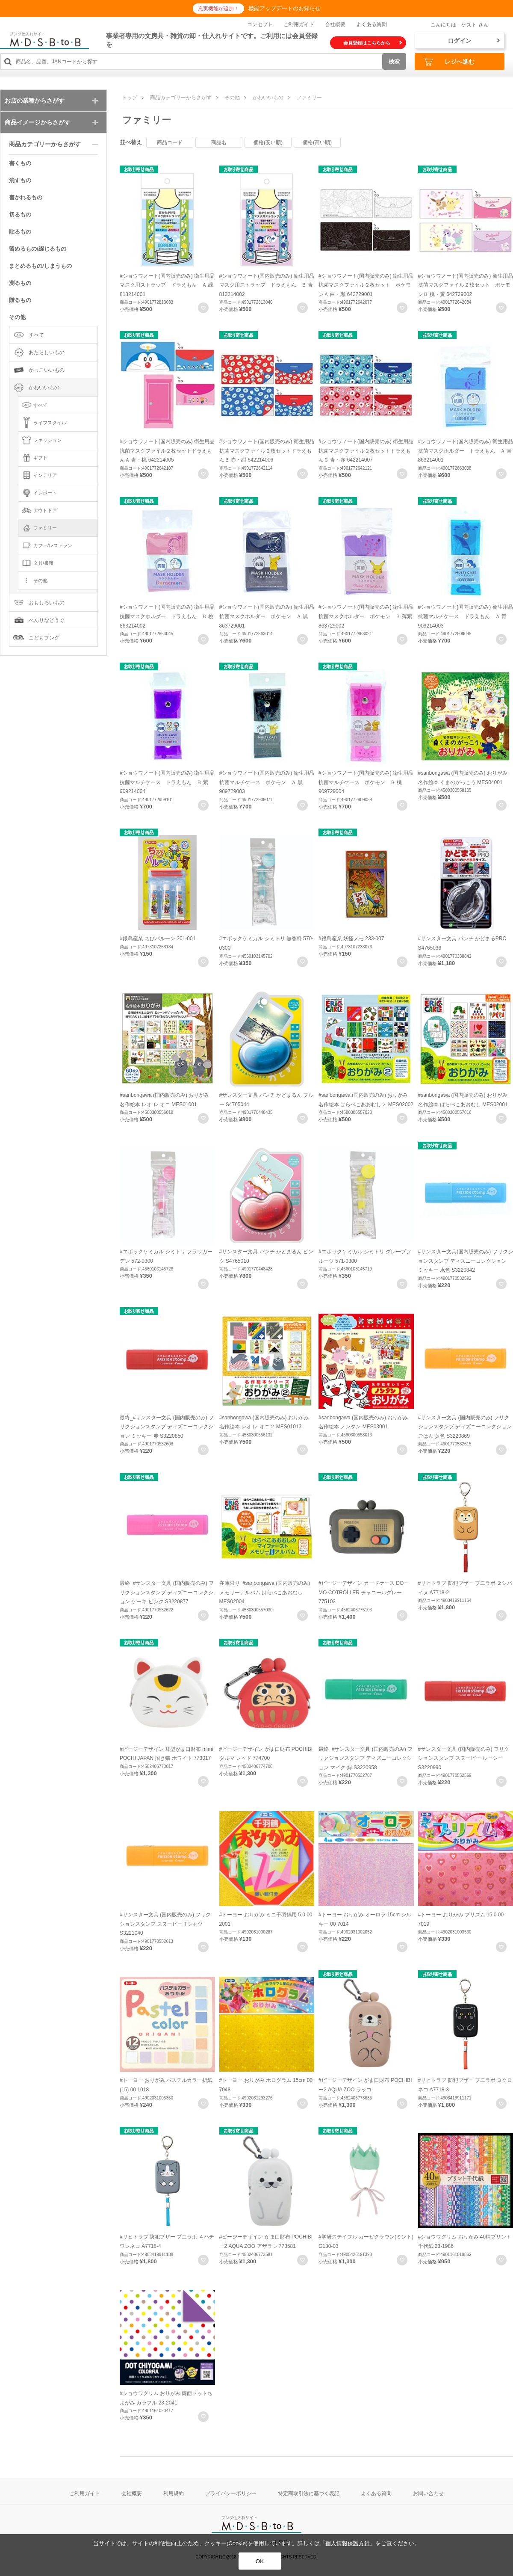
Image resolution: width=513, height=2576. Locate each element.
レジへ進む (449, 62)
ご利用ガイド (298, 24)
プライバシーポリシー (230, 2493)
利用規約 (173, 2493)
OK (260, 2561)
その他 (232, 98)
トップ (129, 98)
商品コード (170, 142)
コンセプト (260, 24)
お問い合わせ (428, 2493)
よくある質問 (371, 24)
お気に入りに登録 (203, 307)
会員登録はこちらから (372, 42)
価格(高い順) (317, 142)
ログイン (474, 40)
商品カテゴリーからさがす (181, 98)
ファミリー (309, 98)
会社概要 (335, 24)
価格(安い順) (268, 142)
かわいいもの (268, 98)
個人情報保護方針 (347, 2543)
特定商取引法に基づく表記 (308, 2493)
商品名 (219, 142)
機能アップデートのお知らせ (284, 8)
